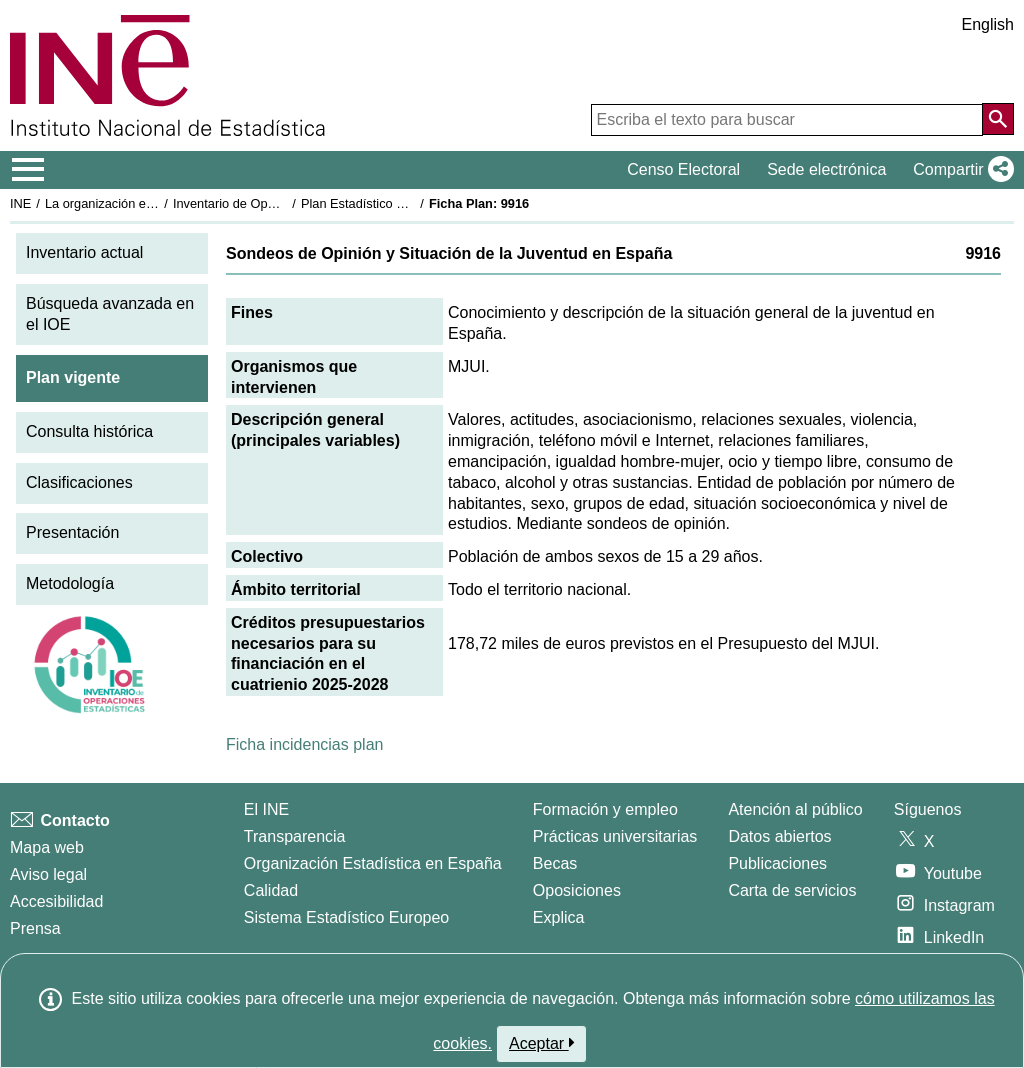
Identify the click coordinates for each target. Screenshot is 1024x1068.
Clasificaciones (79, 482)
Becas (555, 863)
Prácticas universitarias (615, 836)
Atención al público (795, 809)
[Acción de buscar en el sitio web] (998, 119)
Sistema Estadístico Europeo (346, 917)
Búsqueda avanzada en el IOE (110, 314)
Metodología (70, 583)
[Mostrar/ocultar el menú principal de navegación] (28, 170)
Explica (559, 917)
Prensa (35, 928)
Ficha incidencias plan (304, 744)
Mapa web (47, 847)
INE (20, 203)
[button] (959, 170)
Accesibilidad (56, 901)
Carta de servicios (792, 890)
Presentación (72, 532)
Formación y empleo (605, 809)
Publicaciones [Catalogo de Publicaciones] (777, 863)
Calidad (271, 890)
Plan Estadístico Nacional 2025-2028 (406, 203)
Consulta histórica (89, 431)
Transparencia (295, 836)
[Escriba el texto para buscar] (787, 120)
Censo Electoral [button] (683, 169)
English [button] (988, 24)
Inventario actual (84, 252)
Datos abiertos (779, 836)
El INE (266, 809)
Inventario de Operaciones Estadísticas (284, 203)
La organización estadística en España (155, 203)
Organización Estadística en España (373, 863)
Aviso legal (48, 874)
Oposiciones (577, 890)
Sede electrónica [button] (826, 169)
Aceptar (541, 1043)
